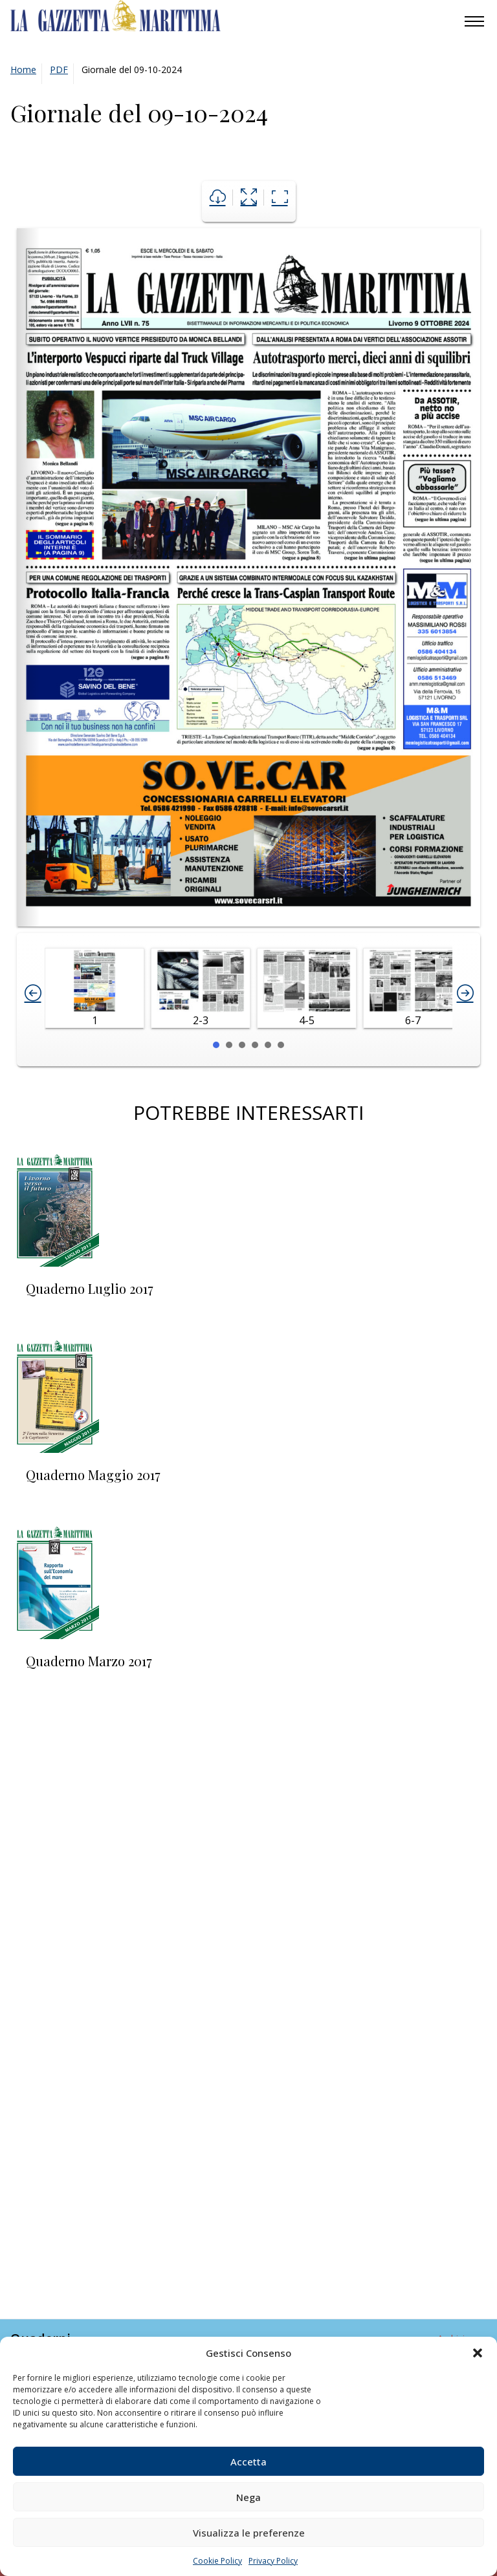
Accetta (248, 2461)
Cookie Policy (217, 2560)
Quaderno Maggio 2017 (93, 1474)
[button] (477, 2352)
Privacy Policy (273, 2560)
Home (23, 69)
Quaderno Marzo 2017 (89, 1660)
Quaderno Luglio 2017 (89, 1288)
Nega (248, 2497)
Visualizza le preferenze (249, 2532)
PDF (59, 69)
